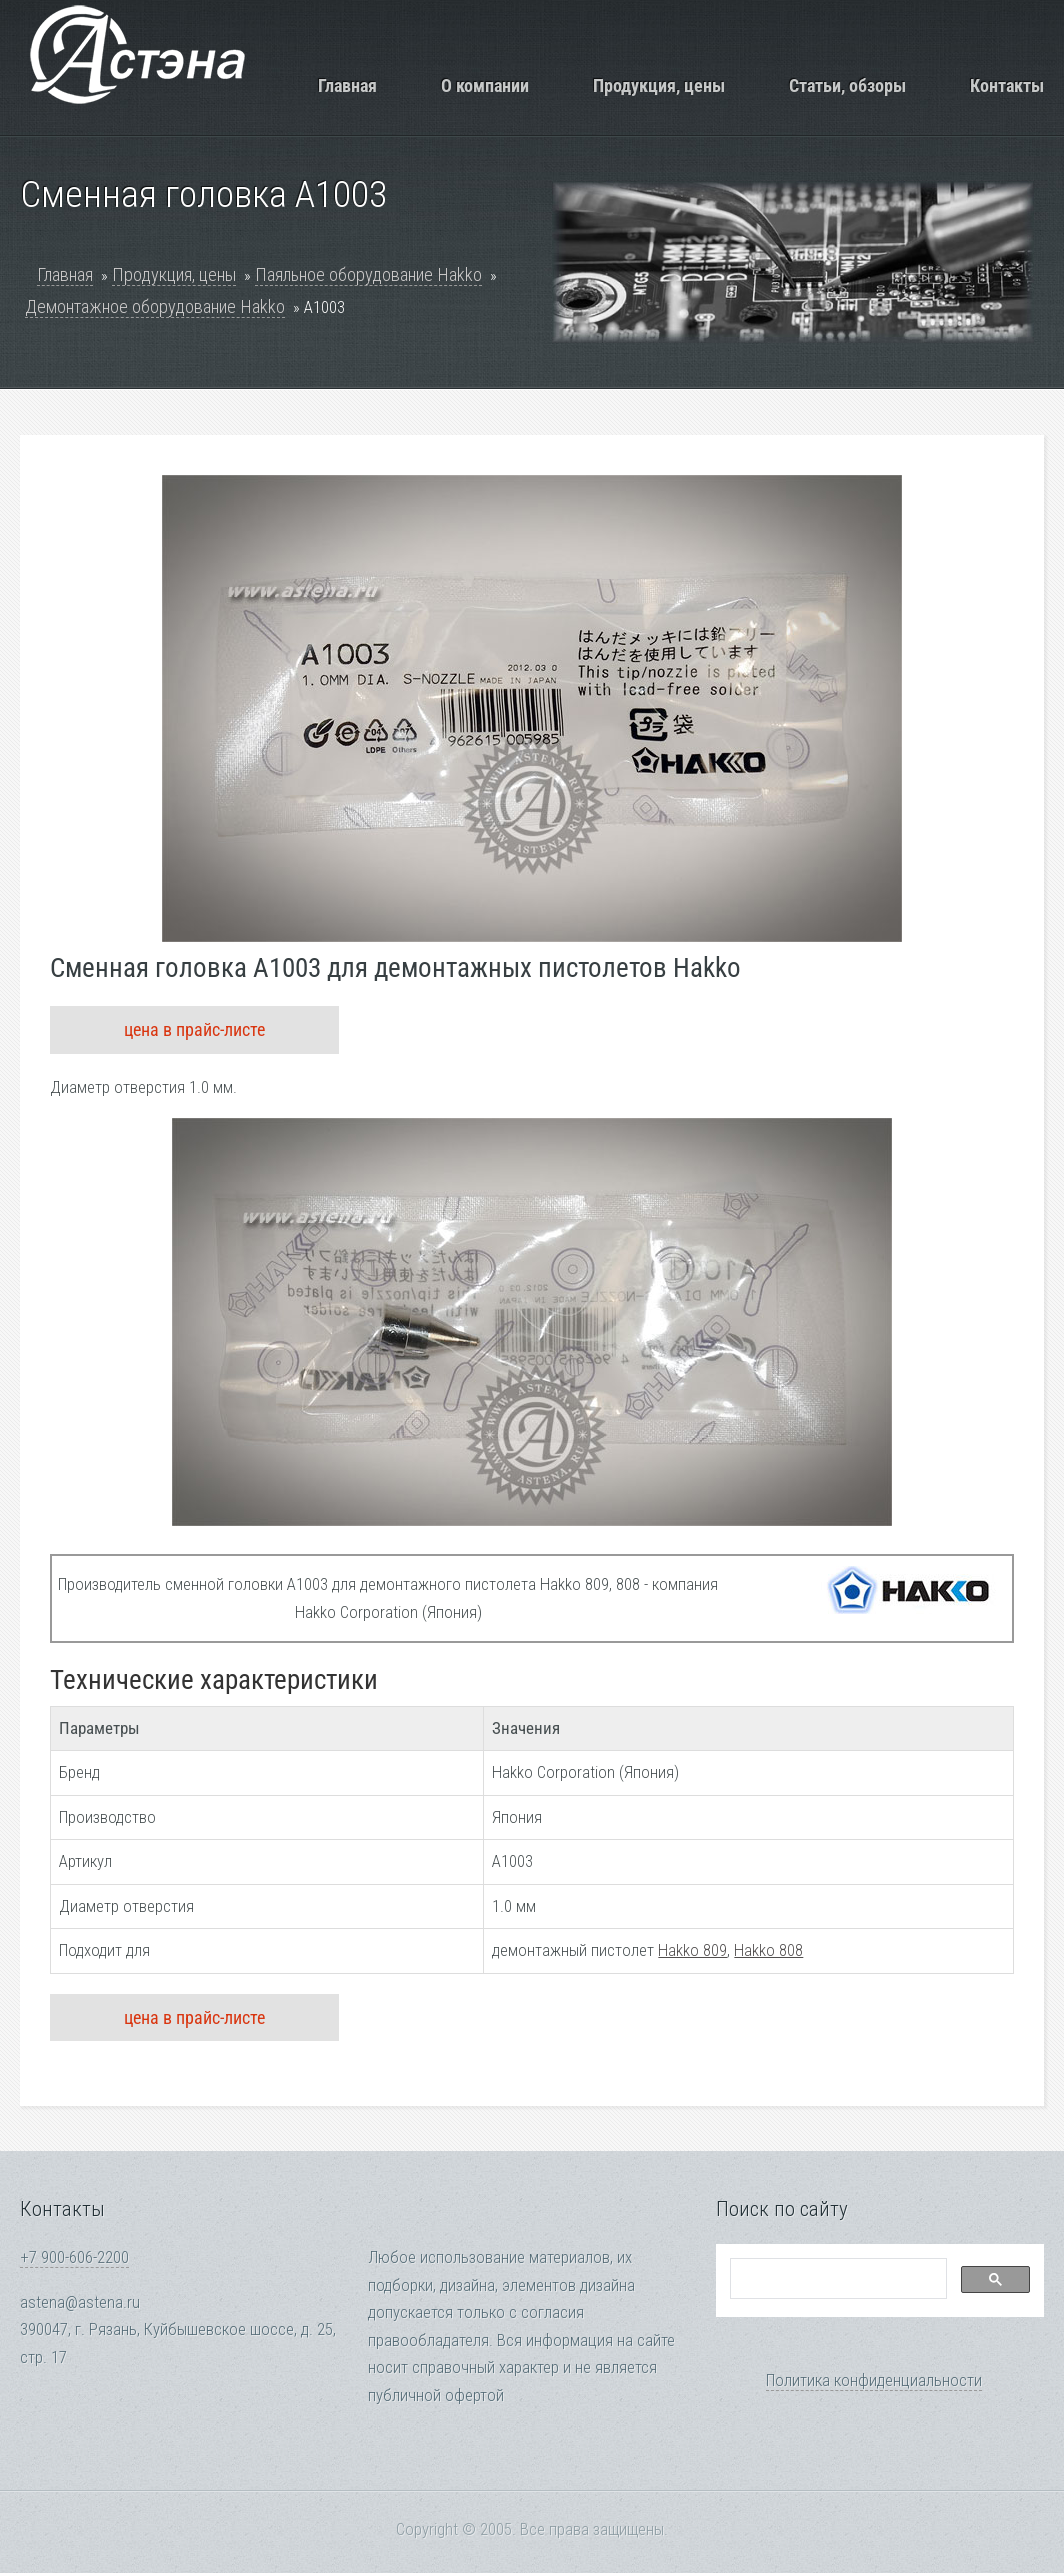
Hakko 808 (768, 1950)
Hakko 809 (692, 1950)
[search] (836, 2279)
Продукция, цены (659, 85)
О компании (485, 85)
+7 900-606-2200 (74, 2257)
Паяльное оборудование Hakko (368, 274)
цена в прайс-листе (194, 1029)
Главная (347, 85)
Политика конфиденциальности (874, 2380)
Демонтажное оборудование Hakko (155, 306)
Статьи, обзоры (847, 85)
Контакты (1007, 85)
